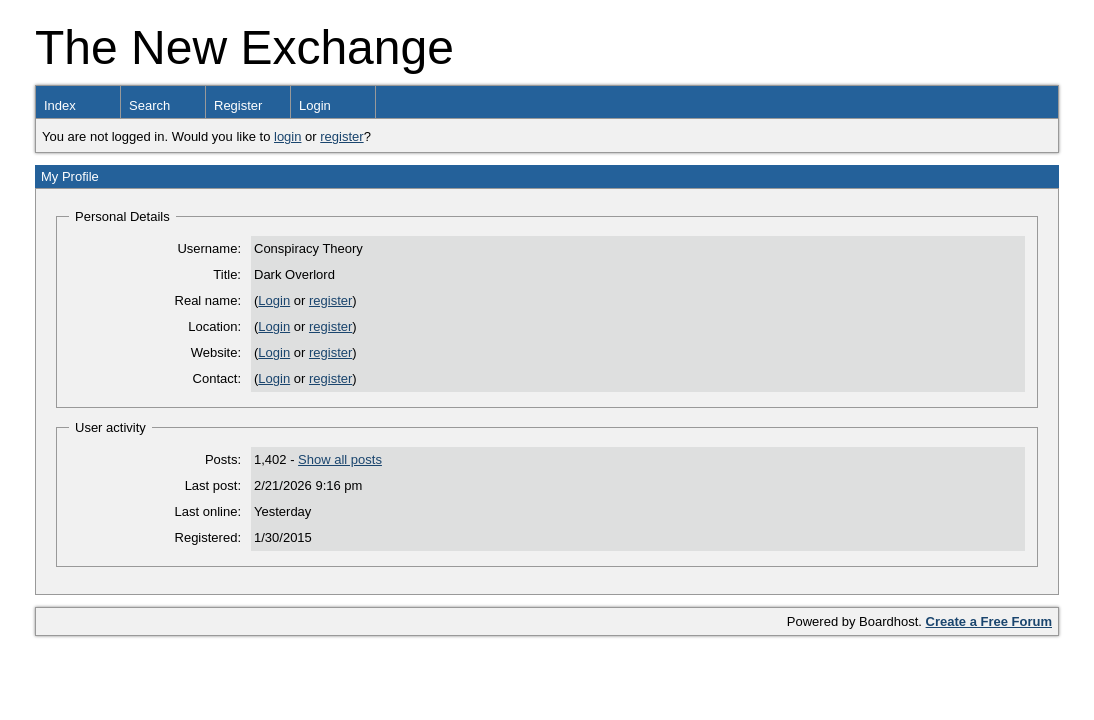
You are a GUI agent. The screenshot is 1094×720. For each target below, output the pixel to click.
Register (238, 105)
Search (149, 105)
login (287, 136)
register (341, 136)
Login (315, 105)
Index (60, 105)
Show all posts (340, 459)
